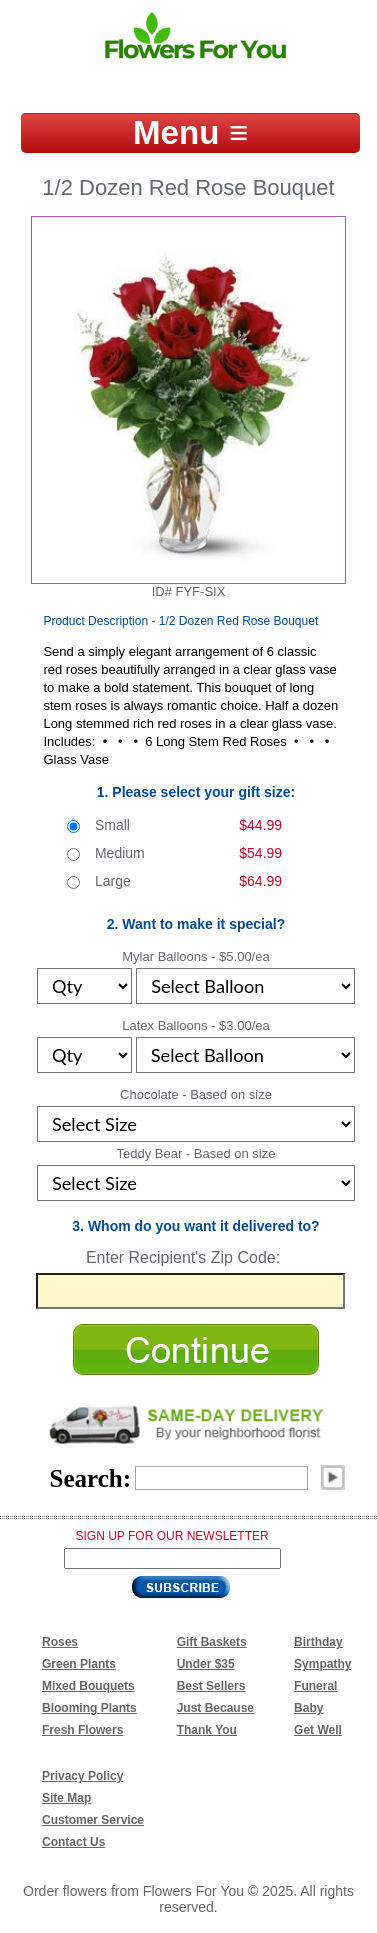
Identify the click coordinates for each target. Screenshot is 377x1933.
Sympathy (322, 1664)
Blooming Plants (89, 1708)
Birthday (318, 1642)
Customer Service (93, 1820)
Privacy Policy (82, 1776)
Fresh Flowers (82, 1730)
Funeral (315, 1686)
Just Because (215, 1708)
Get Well (318, 1730)
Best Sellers (211, 1686)
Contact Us (73, 1842)
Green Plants (79, 1664)
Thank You (207, 1730)
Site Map (66, 1798)
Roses (60, 1642)
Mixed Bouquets (88, 1686)
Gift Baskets (212, 1642)
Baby (308, 1708)
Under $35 (206, 1664)
